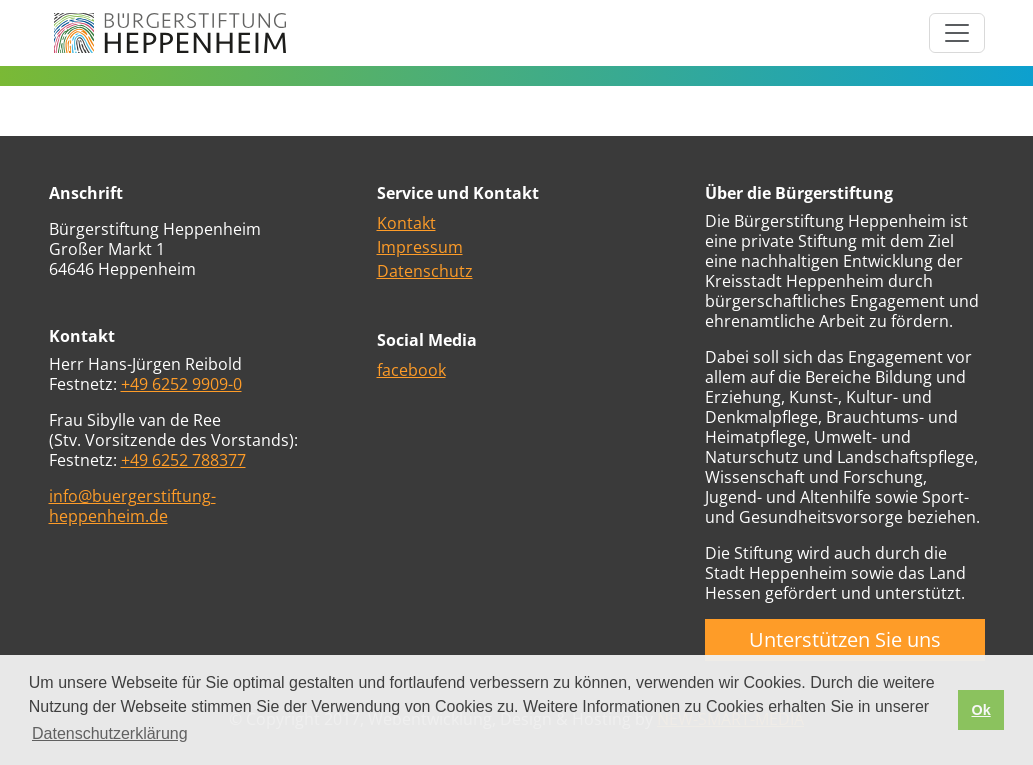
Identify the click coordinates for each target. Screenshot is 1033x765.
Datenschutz (425, 271)
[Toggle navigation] (957, 33)
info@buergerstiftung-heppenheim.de (132, 506)
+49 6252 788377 (183, 460)
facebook (411, 370)
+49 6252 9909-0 (181, 384)
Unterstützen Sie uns (845, 639)
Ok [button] (980, 710)
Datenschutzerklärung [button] (110, 733)
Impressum (420, 247)
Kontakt (406, 223)
